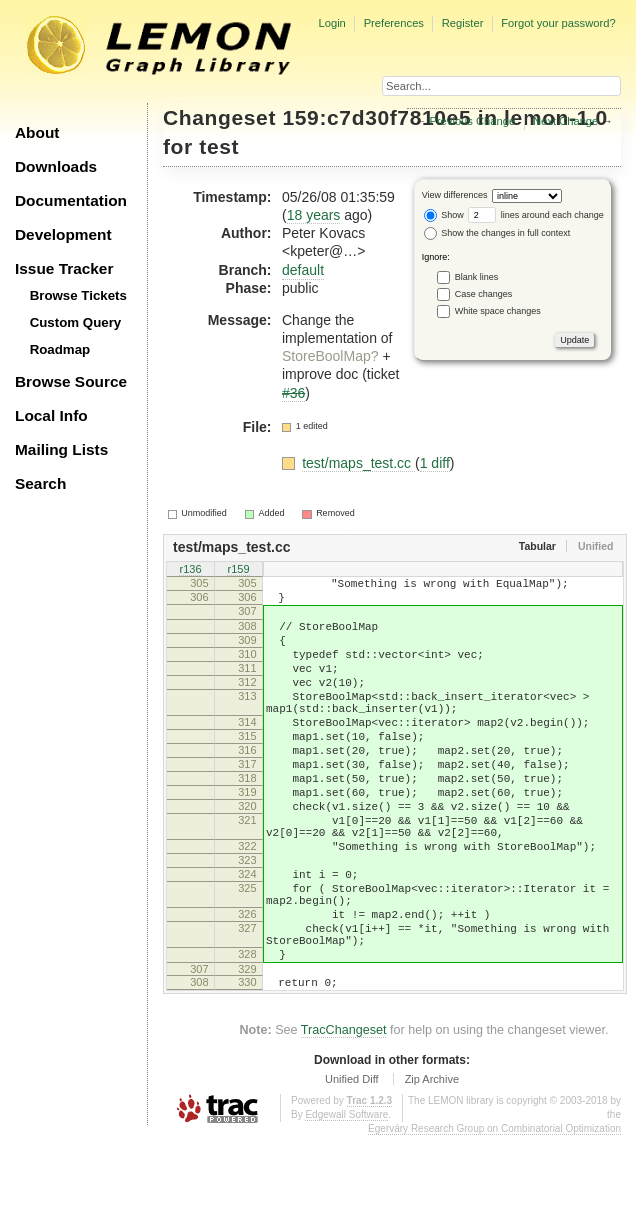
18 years (314, 215)
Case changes (484, 293)
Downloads (56, 166)
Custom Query (76, 322)
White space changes (498, 310)
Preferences (394, 23)
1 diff (435, 463)
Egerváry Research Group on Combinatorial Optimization (494, 1218)
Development (63, 234)
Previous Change (472, 121)
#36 (293, 393)
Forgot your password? (558, 23)
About (37, 132)
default (303, 270)
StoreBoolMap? (330, 356)
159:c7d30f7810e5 (377, 117)
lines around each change (536, 215)
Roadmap (60, 349)
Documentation (71, 200)
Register (463, 23)
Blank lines (477, 276)
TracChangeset (344, 1120)
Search (40, 483)
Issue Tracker (64, 268)
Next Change (565, 121)
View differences (455, 195)
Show (444, 215)
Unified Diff (352, 1169)
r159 (238, 571)
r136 (190, 571)
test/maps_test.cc (358, 463)
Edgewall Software (346, 1204)
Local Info (51, 415)
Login (331, 23)
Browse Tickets (78, 295)
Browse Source (71, 381)
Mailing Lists (61, 449)
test (219, 146)
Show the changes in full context (497, 233)
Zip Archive (432, 1169)
